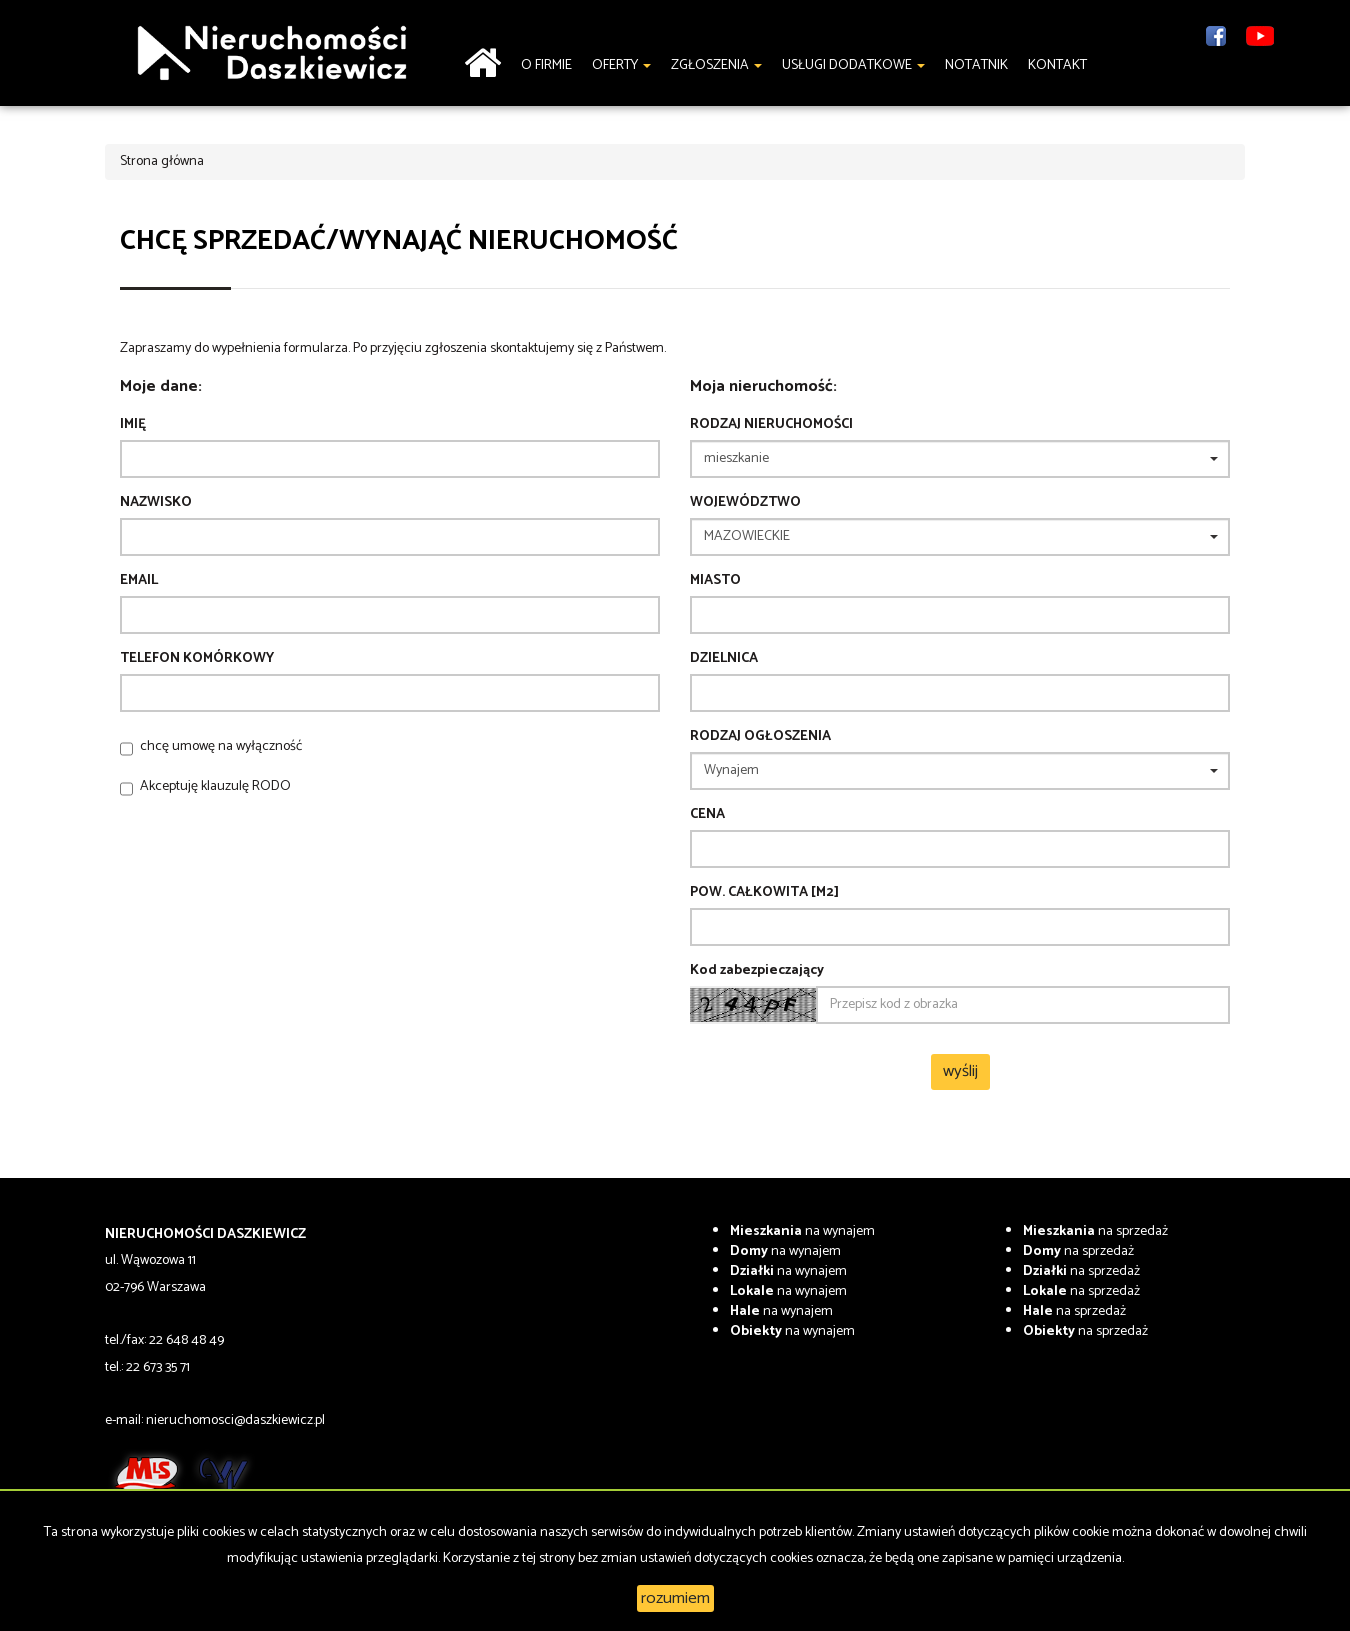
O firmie (546, 65)
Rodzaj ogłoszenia (760, 737)
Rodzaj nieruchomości (771, 425)
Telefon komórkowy (197, 659)
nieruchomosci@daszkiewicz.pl (235, 1420)
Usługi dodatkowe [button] (853, 65)
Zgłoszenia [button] (716, 65)
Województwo (745, 503)
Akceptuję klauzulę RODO (215, 786)
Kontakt (1057, 65)
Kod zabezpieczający (757, 971)
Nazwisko (156, 503)
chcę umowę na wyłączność (221, 746)
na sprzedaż (1095, 1231)
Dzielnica (724, 659)
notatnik (976, 65)
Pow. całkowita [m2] (764, 893)
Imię (133, 425)
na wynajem (802, 1231)
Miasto (715, 581)
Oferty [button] (621, 65)
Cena (707, 815)
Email (139, 581)
